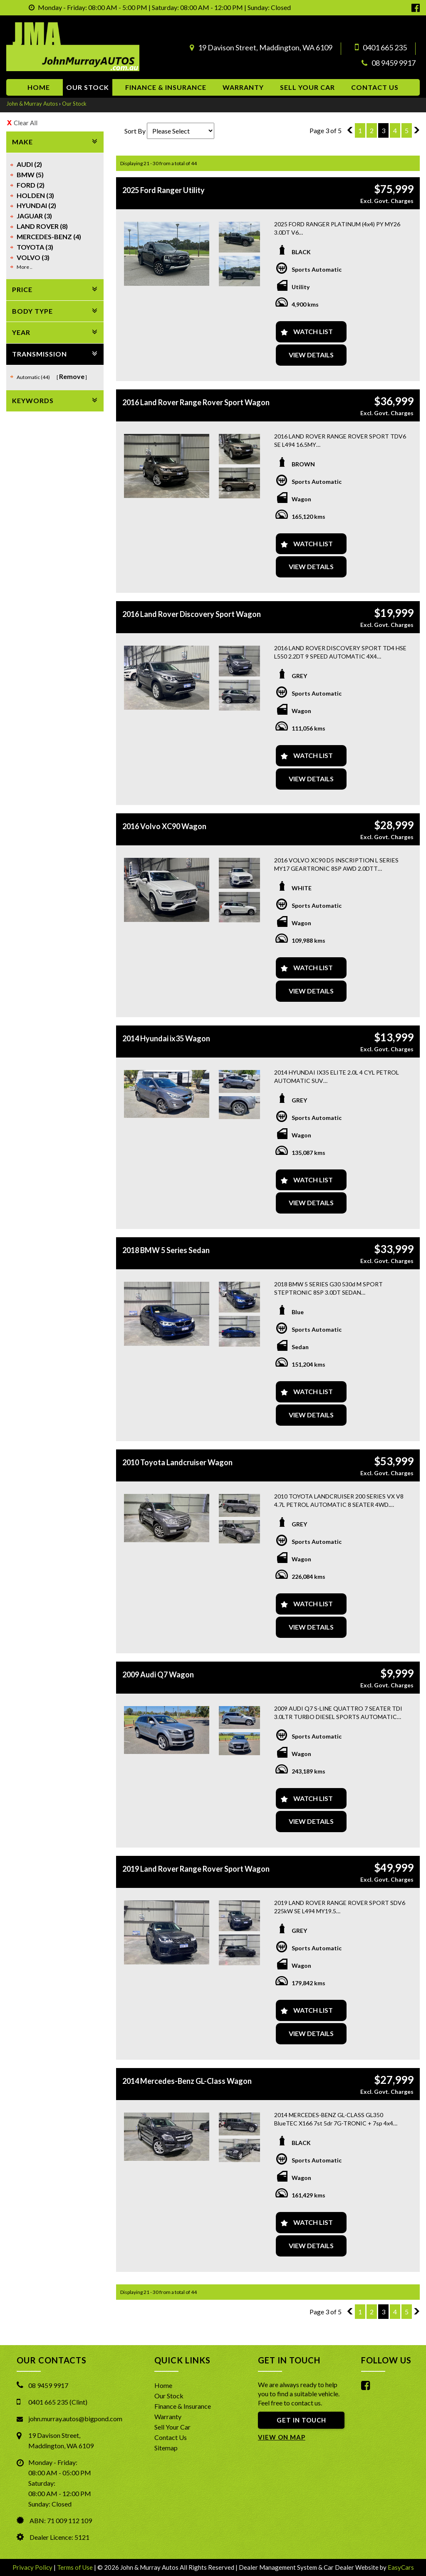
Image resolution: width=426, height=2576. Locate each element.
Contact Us (170, 2437)
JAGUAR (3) (34, 216)
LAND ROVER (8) (42, 226)
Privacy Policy (33, 2567)
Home (38, 87)
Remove (71, 376)
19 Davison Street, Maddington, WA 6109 (265, 47)
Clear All (25, 122)
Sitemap (166, 2448)
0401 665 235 (385, 47)
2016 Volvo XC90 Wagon (164, 826)
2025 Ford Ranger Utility (163, 190)
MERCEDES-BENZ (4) (49, 236)
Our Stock (87, 87)
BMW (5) (30, 174)
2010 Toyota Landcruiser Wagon (177, 1462)
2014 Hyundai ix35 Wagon (166, 1038)
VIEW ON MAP (281, 2437)
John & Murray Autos (32, 103)
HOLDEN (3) (35, 195)
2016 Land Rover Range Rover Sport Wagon (196, 402)
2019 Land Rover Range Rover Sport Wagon (196, 1868)
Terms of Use (75, 2567)
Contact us (375, 87)
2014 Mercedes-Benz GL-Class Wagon (187, 2081)
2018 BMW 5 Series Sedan (166, 1250)
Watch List (313, 331)
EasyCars (401, 2567)
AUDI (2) (29, 164)
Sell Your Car (307, 87)
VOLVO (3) (33, 257)
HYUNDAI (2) (36, 205)
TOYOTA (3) (35, 247)
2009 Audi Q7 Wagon (158, 1674)
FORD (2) (31, 185)
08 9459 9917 (394, 62)
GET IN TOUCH (301, 2420)
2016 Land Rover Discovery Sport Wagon (191, 614)
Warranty (243, 87)
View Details (311, 355)
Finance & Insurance (165, 87)
